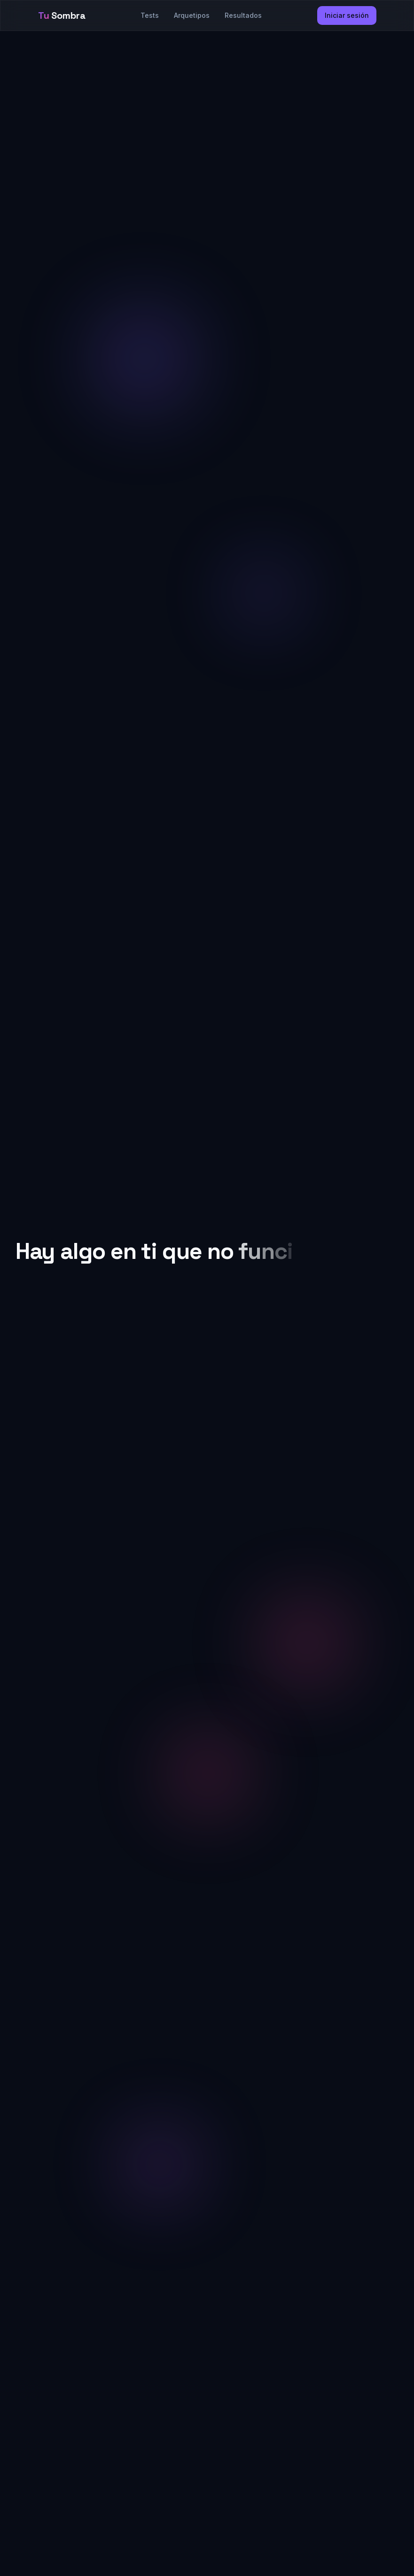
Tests (150, 15)
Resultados (243, 15)
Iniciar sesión (347, 15)
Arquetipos (192, 15)
